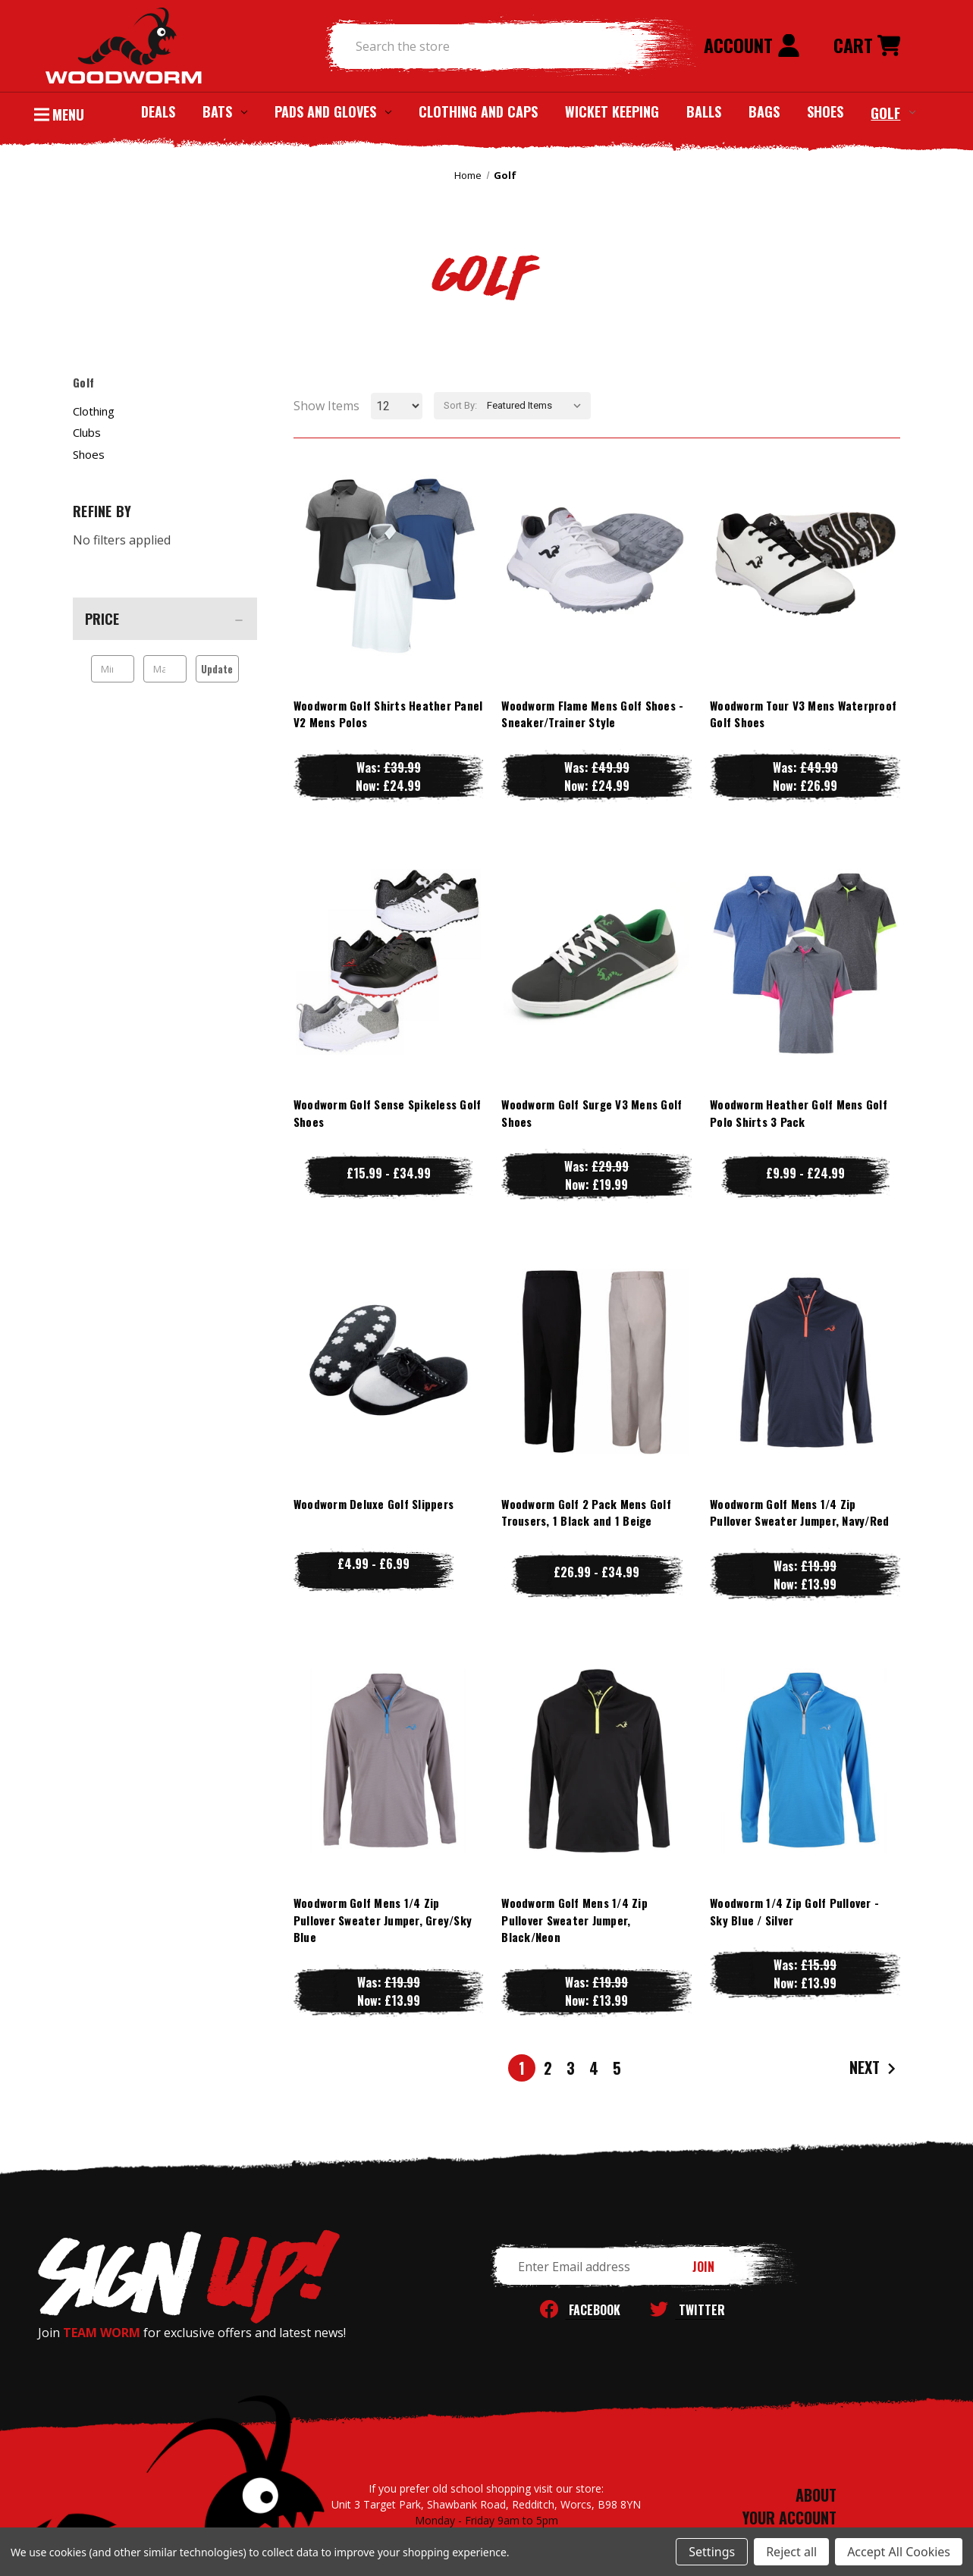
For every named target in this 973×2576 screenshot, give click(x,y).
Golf (893, 112)
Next (874, 2068)
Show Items (326, 405)
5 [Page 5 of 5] (617, 2068)
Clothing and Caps (478, 111)
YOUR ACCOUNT (789, 2517)
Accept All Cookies (898, 2551)
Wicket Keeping (612, 111)
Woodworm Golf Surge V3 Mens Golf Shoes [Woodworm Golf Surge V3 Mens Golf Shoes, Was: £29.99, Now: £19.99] (591, 1113)
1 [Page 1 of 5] (522, 2068)
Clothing (94, 411)
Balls (703, 111)
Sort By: (460, 405)
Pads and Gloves (333, 111)
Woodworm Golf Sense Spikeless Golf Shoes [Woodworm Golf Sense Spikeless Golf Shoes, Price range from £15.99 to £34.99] (387, 1113)
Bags (764, 111)
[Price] (165, 619)
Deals (158, 111)
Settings (712, 2551)
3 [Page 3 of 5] (571, 2068)
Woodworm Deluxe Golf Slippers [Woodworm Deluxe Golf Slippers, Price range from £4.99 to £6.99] (373, 1503)
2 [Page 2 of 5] (548, 2068)
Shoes (825, 111)
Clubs (87, 432)
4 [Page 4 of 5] (593, 2068)
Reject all (791, 2551)
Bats (224, 111)
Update (217, 668)
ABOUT (816, 2494)
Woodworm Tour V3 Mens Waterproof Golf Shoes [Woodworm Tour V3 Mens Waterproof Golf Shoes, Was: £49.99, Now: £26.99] (803, 714)
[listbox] (537, 406)
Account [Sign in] (752, 44)
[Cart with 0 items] (866, 46)
